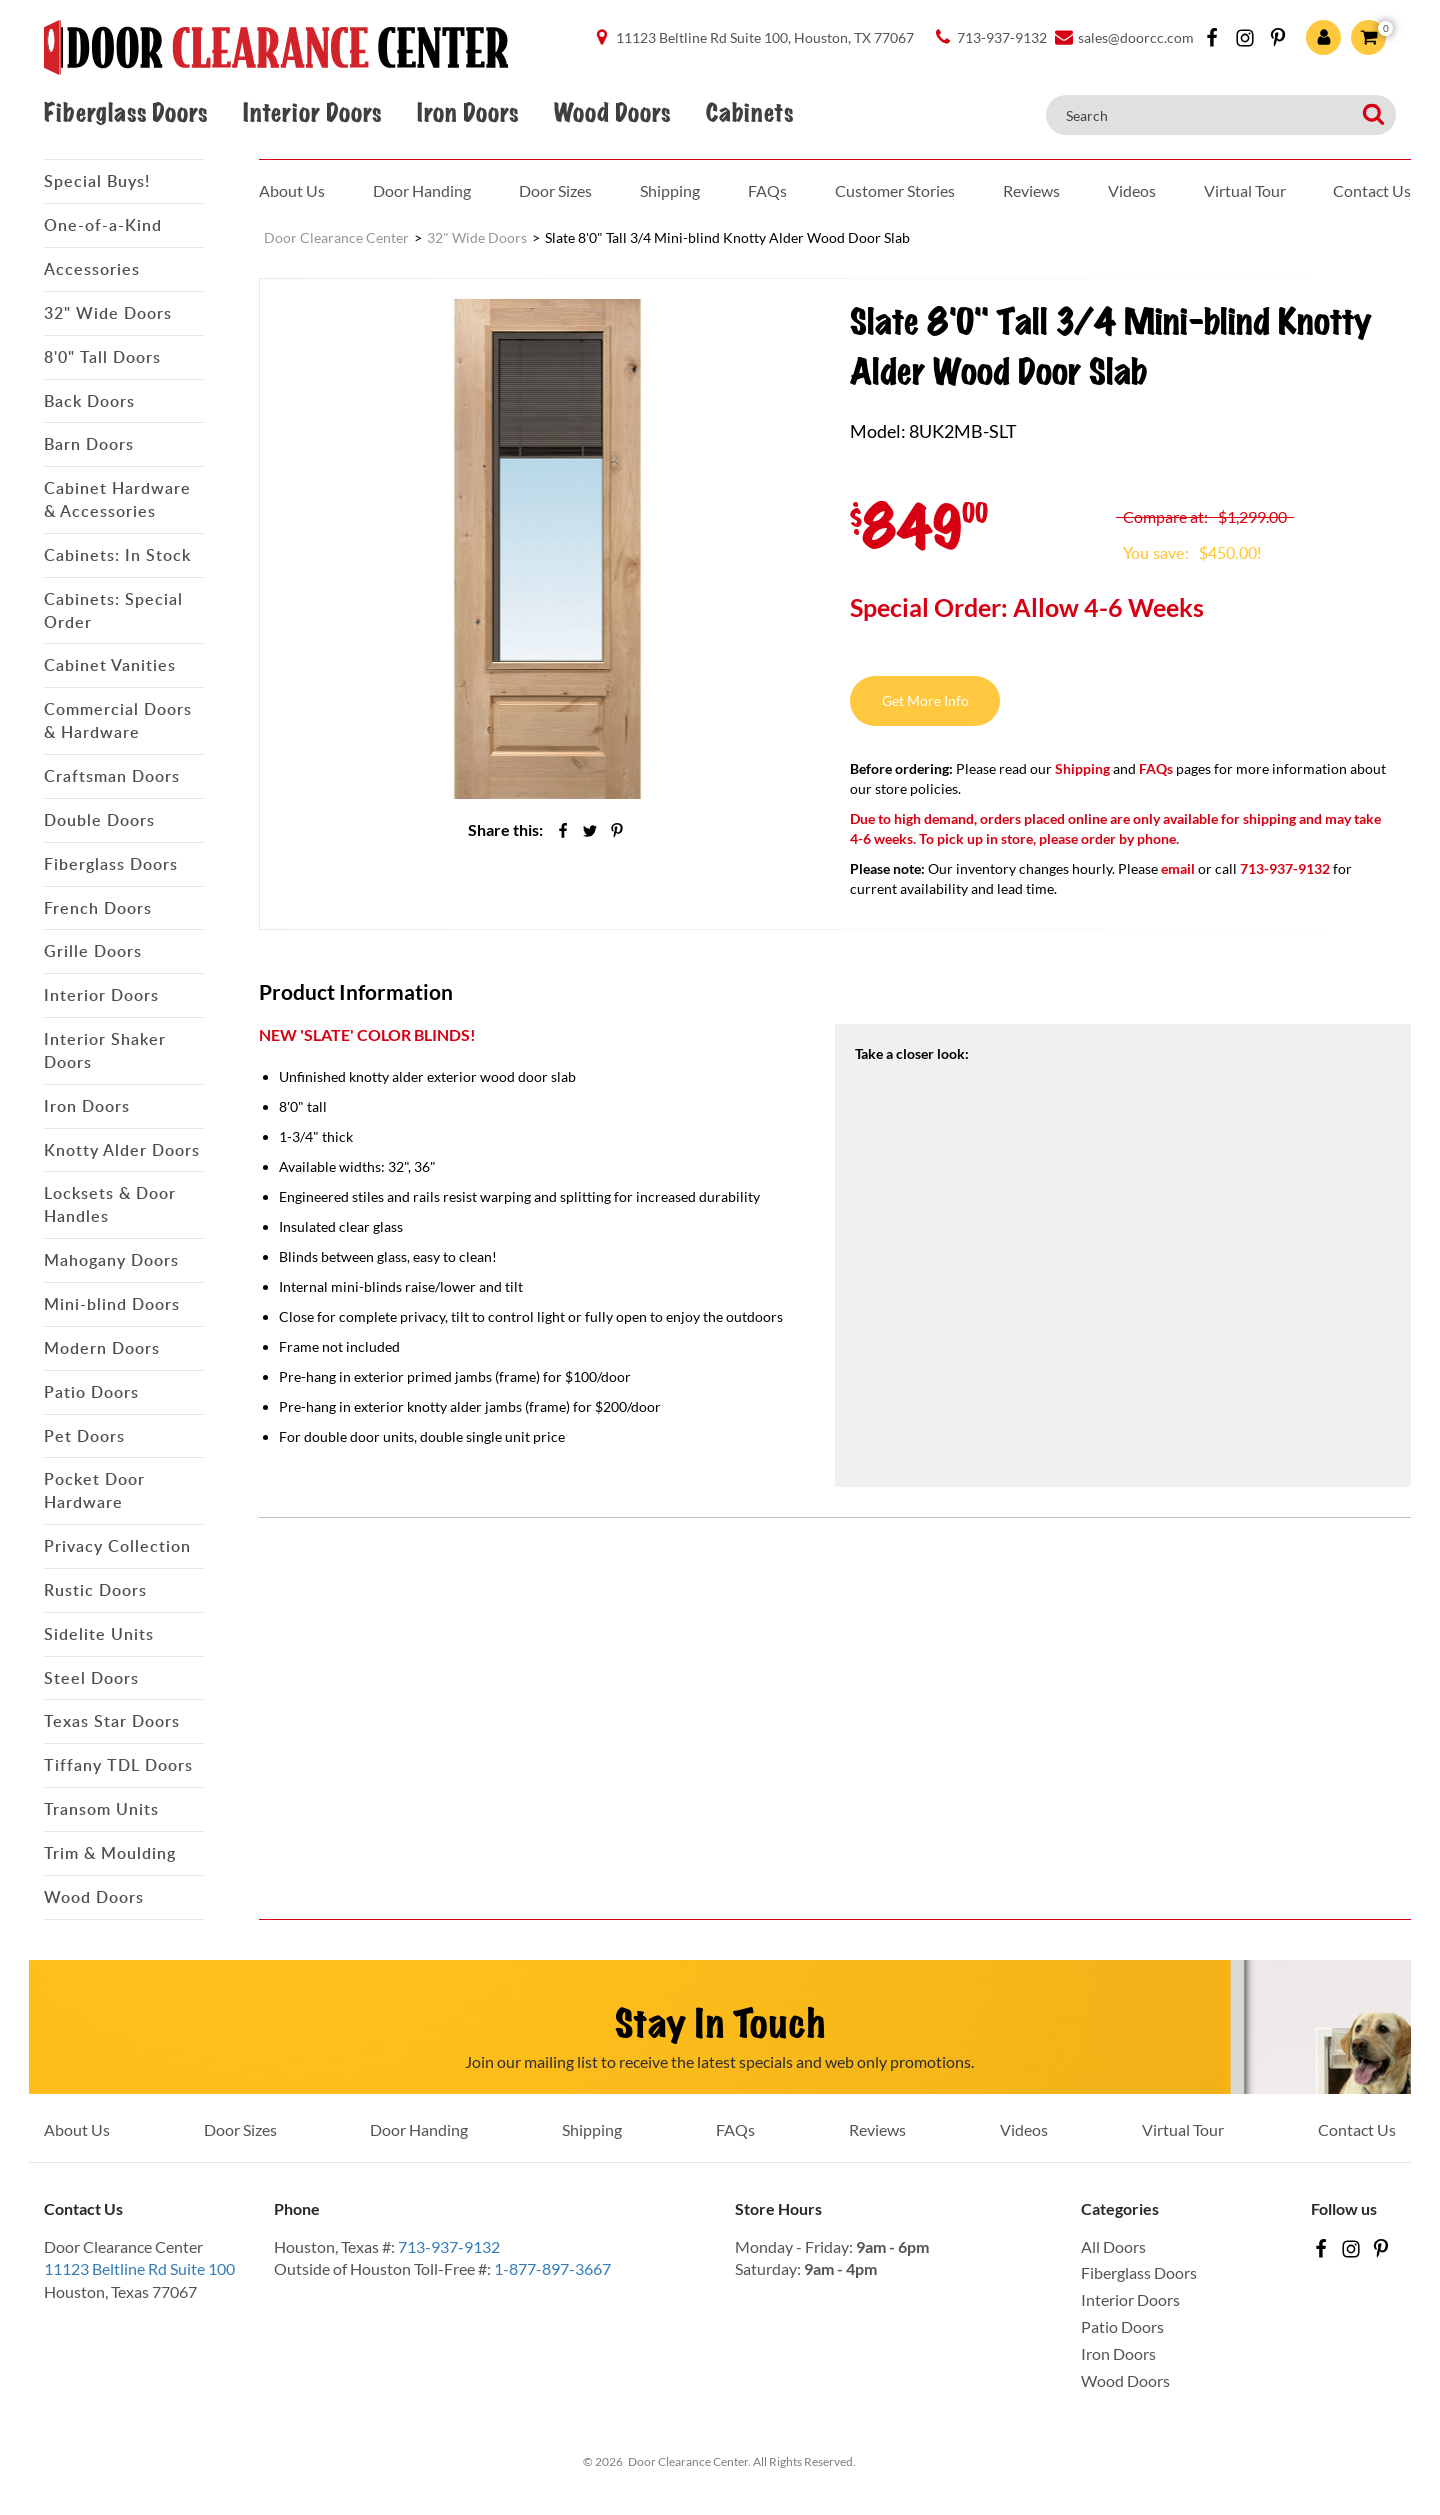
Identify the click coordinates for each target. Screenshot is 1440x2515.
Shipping (670, 190)
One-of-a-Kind (103, 225)
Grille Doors (93, 951)
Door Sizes (555, 190)
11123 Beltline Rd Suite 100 (139, 2268)
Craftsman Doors (112, 776)
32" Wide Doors (108, 313)
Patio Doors (91, 1392)
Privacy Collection (117, 1546)
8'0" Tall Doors (102, 357)
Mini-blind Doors (112, 1304)
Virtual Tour (1245, 190)
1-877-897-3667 (552, 2268)
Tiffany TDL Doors (118, 1765)
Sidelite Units (99, 1634)
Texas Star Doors (112, 1721)
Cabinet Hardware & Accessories (117, 499)
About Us (292, 190)
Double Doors (99, 820)
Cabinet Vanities (110, 665)
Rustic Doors (95, 1590)
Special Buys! (97, 181)
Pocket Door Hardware (94, 1490)
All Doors (1113, 2246)
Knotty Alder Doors (122, 1150)
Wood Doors (612, 113)
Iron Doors (467, 113)
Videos (1132, 190)
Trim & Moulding (110, 1853)
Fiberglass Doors (125, 113)
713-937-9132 (449, 2246)
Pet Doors (84, 1436)
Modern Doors (102, 1348)
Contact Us (1372, 190)
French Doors (98, 908)
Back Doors (89, 401)
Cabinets (749, 113)
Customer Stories (895, 190)
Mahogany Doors (111, 1260)
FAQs (767, 190)
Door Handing (422, 190)
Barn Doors (89, 444)
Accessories (92, 269)
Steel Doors (91, 1678)
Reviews (1031, 190)
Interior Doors (312, 113)
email (1178, 868)
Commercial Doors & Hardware (118, 720)
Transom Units (101, 1809)
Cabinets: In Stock (117, 555)
